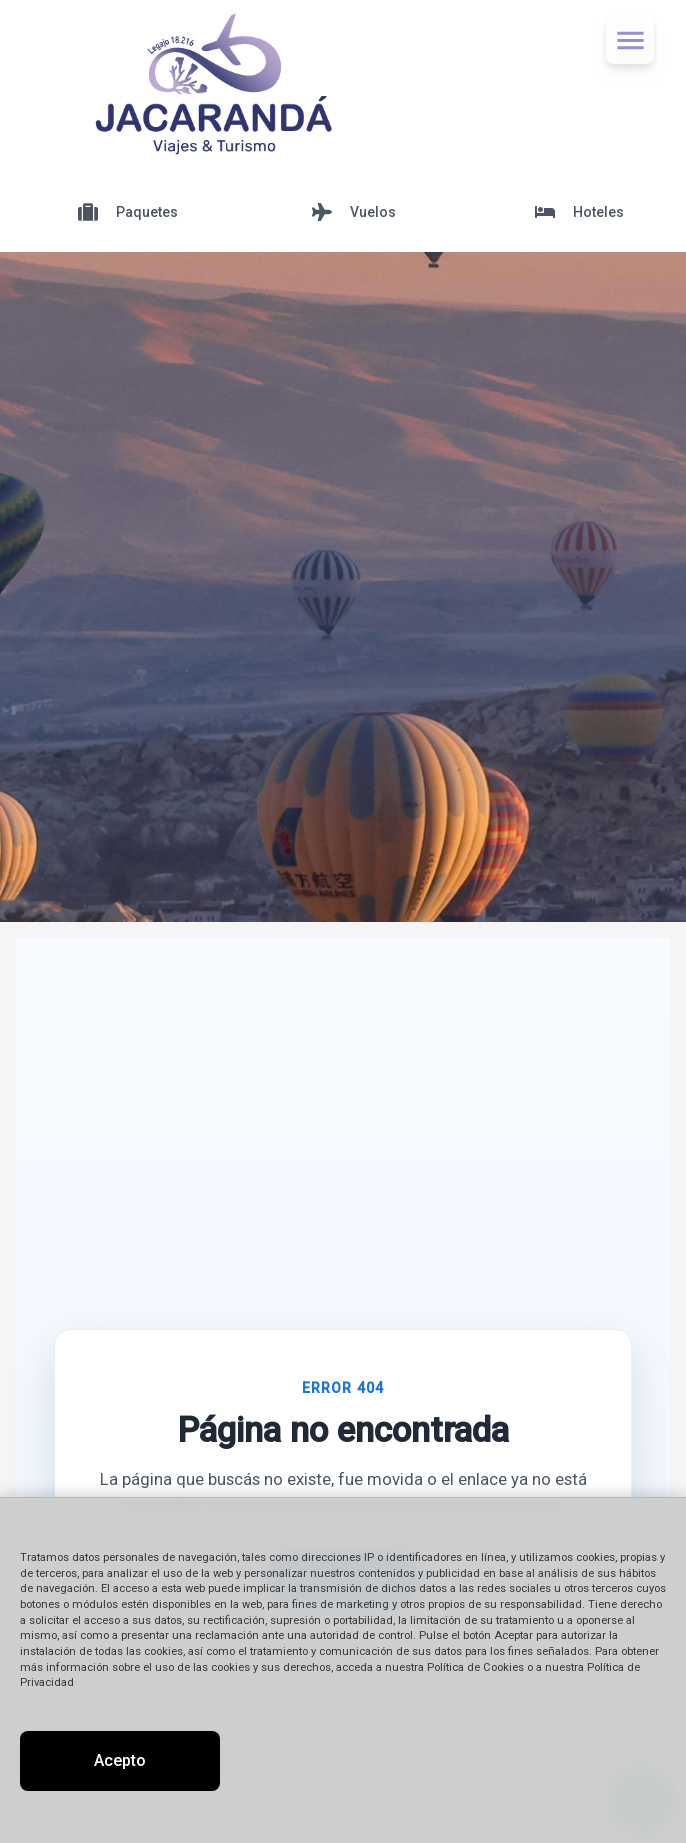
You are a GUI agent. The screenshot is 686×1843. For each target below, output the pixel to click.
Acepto (120, 1760)
